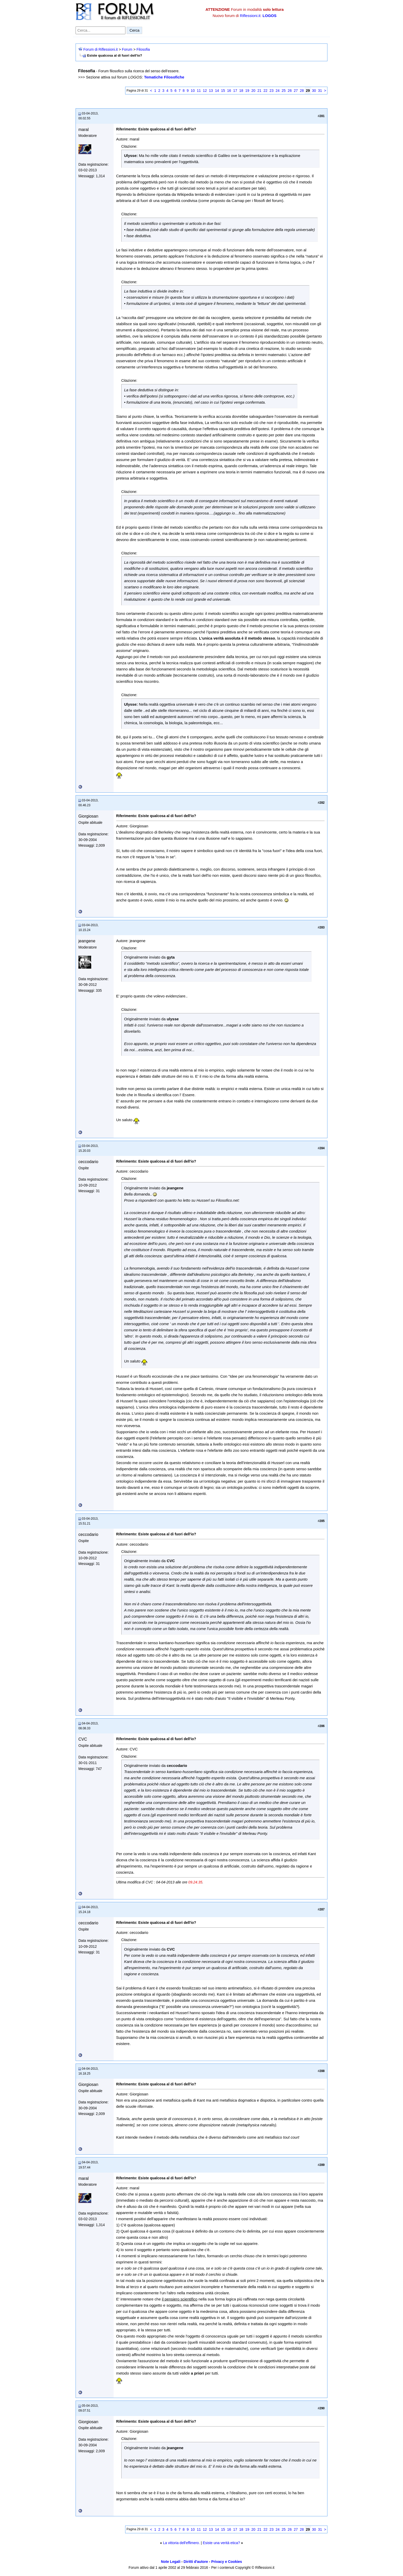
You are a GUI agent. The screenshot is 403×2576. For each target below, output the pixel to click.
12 (205, 90)
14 (217, 90)
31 (320, 90)
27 (296, 90)
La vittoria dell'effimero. (181, 2543)
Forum (127, 49)
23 (272, 90)
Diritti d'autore (196, 2562)
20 (253, 90)
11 (199, 90)
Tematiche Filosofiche (164, 77)
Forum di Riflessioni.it (100, 49)
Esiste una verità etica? (221, 2543)
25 (284, 90)
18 (241, 90)
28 (302, 90)
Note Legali (170, 2562)
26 (290, 90)
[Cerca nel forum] (100, 30)
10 (193, 90)
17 (235, 90)
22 (265, 90)
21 (259, 90)
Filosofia (143, 49)
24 (278, 90)
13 (211, 90)
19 (247, 90)
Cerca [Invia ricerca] (134, 30)
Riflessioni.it (250, 15)
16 (229, 90)
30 (314, 90)
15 (223, 90)
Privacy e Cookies (226, 2562)
